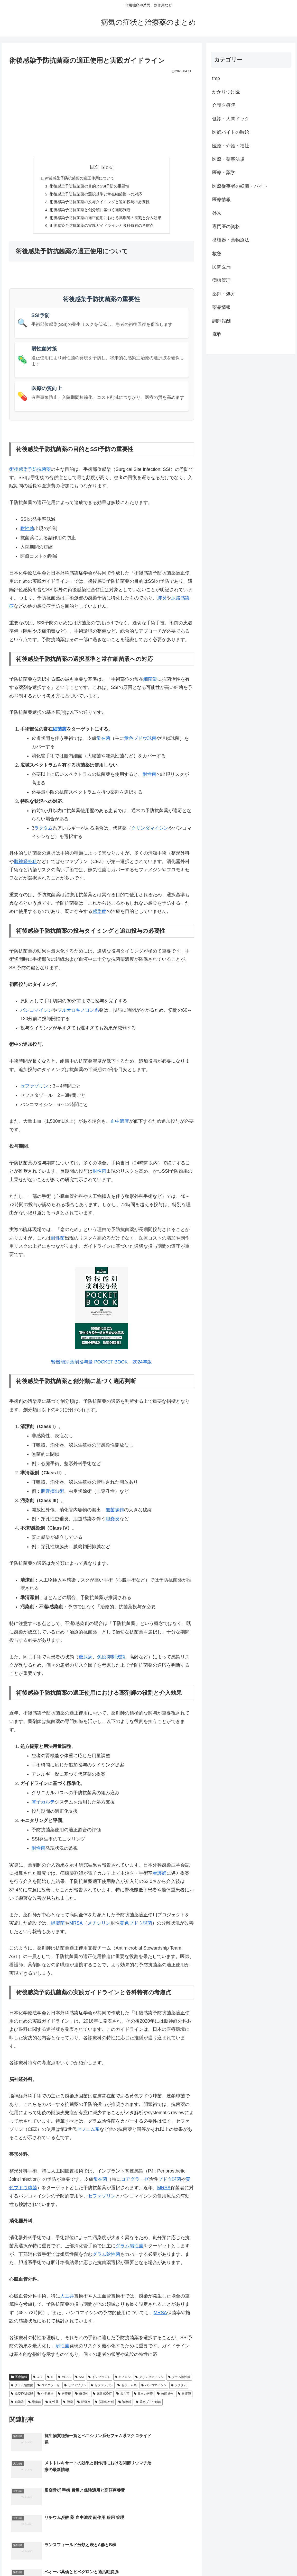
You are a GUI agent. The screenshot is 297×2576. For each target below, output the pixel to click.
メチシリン (98, 1926)
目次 (94, 166)
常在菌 (103, 741)
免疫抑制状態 (111, 1660)
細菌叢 (150, 682)
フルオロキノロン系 (78, 1013)
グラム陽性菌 (129, 2249)
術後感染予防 (23, 472)
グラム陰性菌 (106, 2257)
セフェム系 (88, 2132)
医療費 (64, 2397)
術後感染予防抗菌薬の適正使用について (78, 178)
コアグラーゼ (135, 2182)
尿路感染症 (102, 2397)
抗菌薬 (44, 472)
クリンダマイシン (149, 831)
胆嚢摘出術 (52, 1494)
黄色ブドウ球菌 (148, 2405)
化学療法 (46, 2397)
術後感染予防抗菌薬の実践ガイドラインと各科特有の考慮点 (101, 228)
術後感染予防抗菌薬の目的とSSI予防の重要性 (88, 186)
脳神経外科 (25, 864)
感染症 (99, 914)
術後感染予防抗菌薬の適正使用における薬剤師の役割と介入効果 (105, 220)
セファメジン (102, 2388)
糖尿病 (85, 1660)
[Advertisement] (101, 113)
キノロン (123, 2380)
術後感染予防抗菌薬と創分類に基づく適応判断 (89, 212)
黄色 (128, 741)
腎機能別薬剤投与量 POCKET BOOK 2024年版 (101, 1365)
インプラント (99, 2380)
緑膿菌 (58, 1926)
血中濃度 (119, 1124)
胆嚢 (68, 2405)
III (50, 2380)
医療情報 (19, 2380)
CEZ (38, 2380)
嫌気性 (81, 2397)
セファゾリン (34, 1089)
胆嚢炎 (112, 1522)
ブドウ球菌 (144, 741)
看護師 (159, 1876)
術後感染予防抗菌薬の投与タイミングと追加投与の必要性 (99, 203)
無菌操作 (115, 1512)
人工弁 (67, 2299)
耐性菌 (27, 531)
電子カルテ (43, 1805)
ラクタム (43, 831)
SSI (79, 2380)
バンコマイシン (36, 1013)
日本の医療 (143, 2397)
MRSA (76, 1926)
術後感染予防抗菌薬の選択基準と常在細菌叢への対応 (95, 195)
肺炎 (161, 601)
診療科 (125, 2405)
